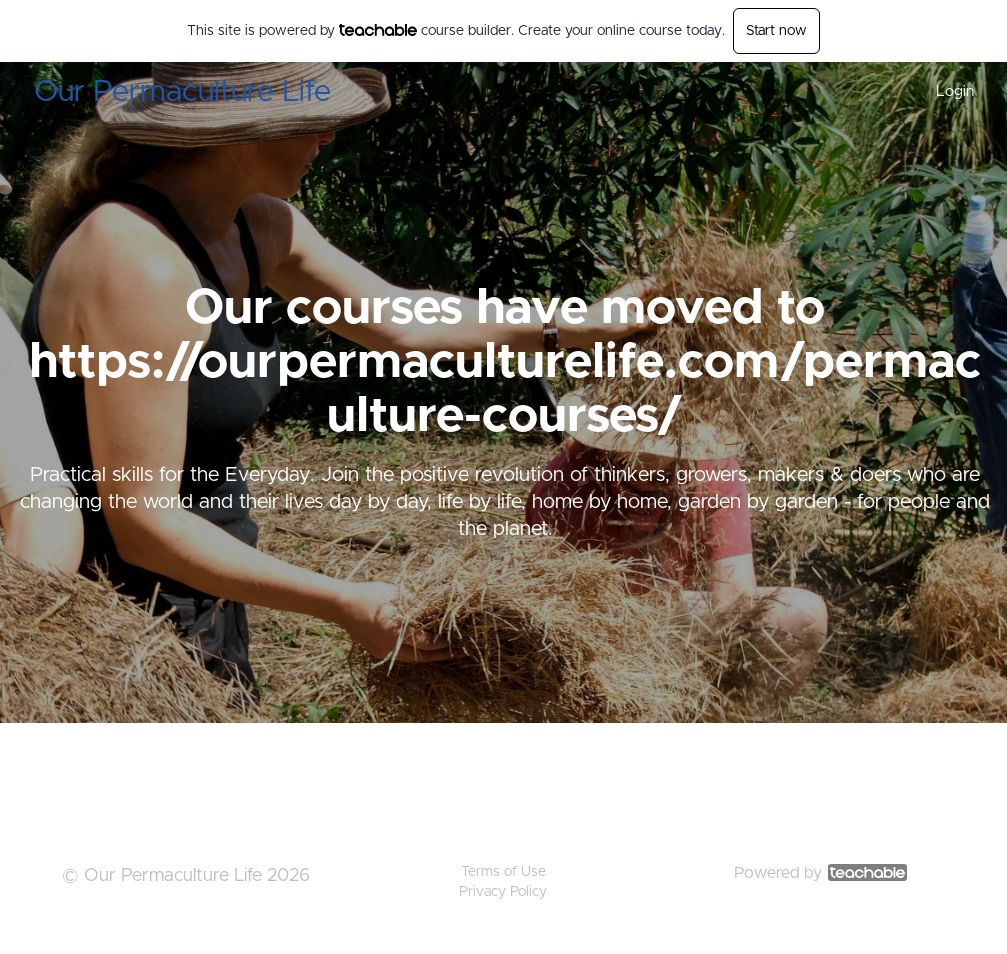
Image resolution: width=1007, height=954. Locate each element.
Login (955, 91)
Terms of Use (503, 872)
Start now (776, 31)
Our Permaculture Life (182, 92)
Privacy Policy (503, 892)
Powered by (820, 873)
